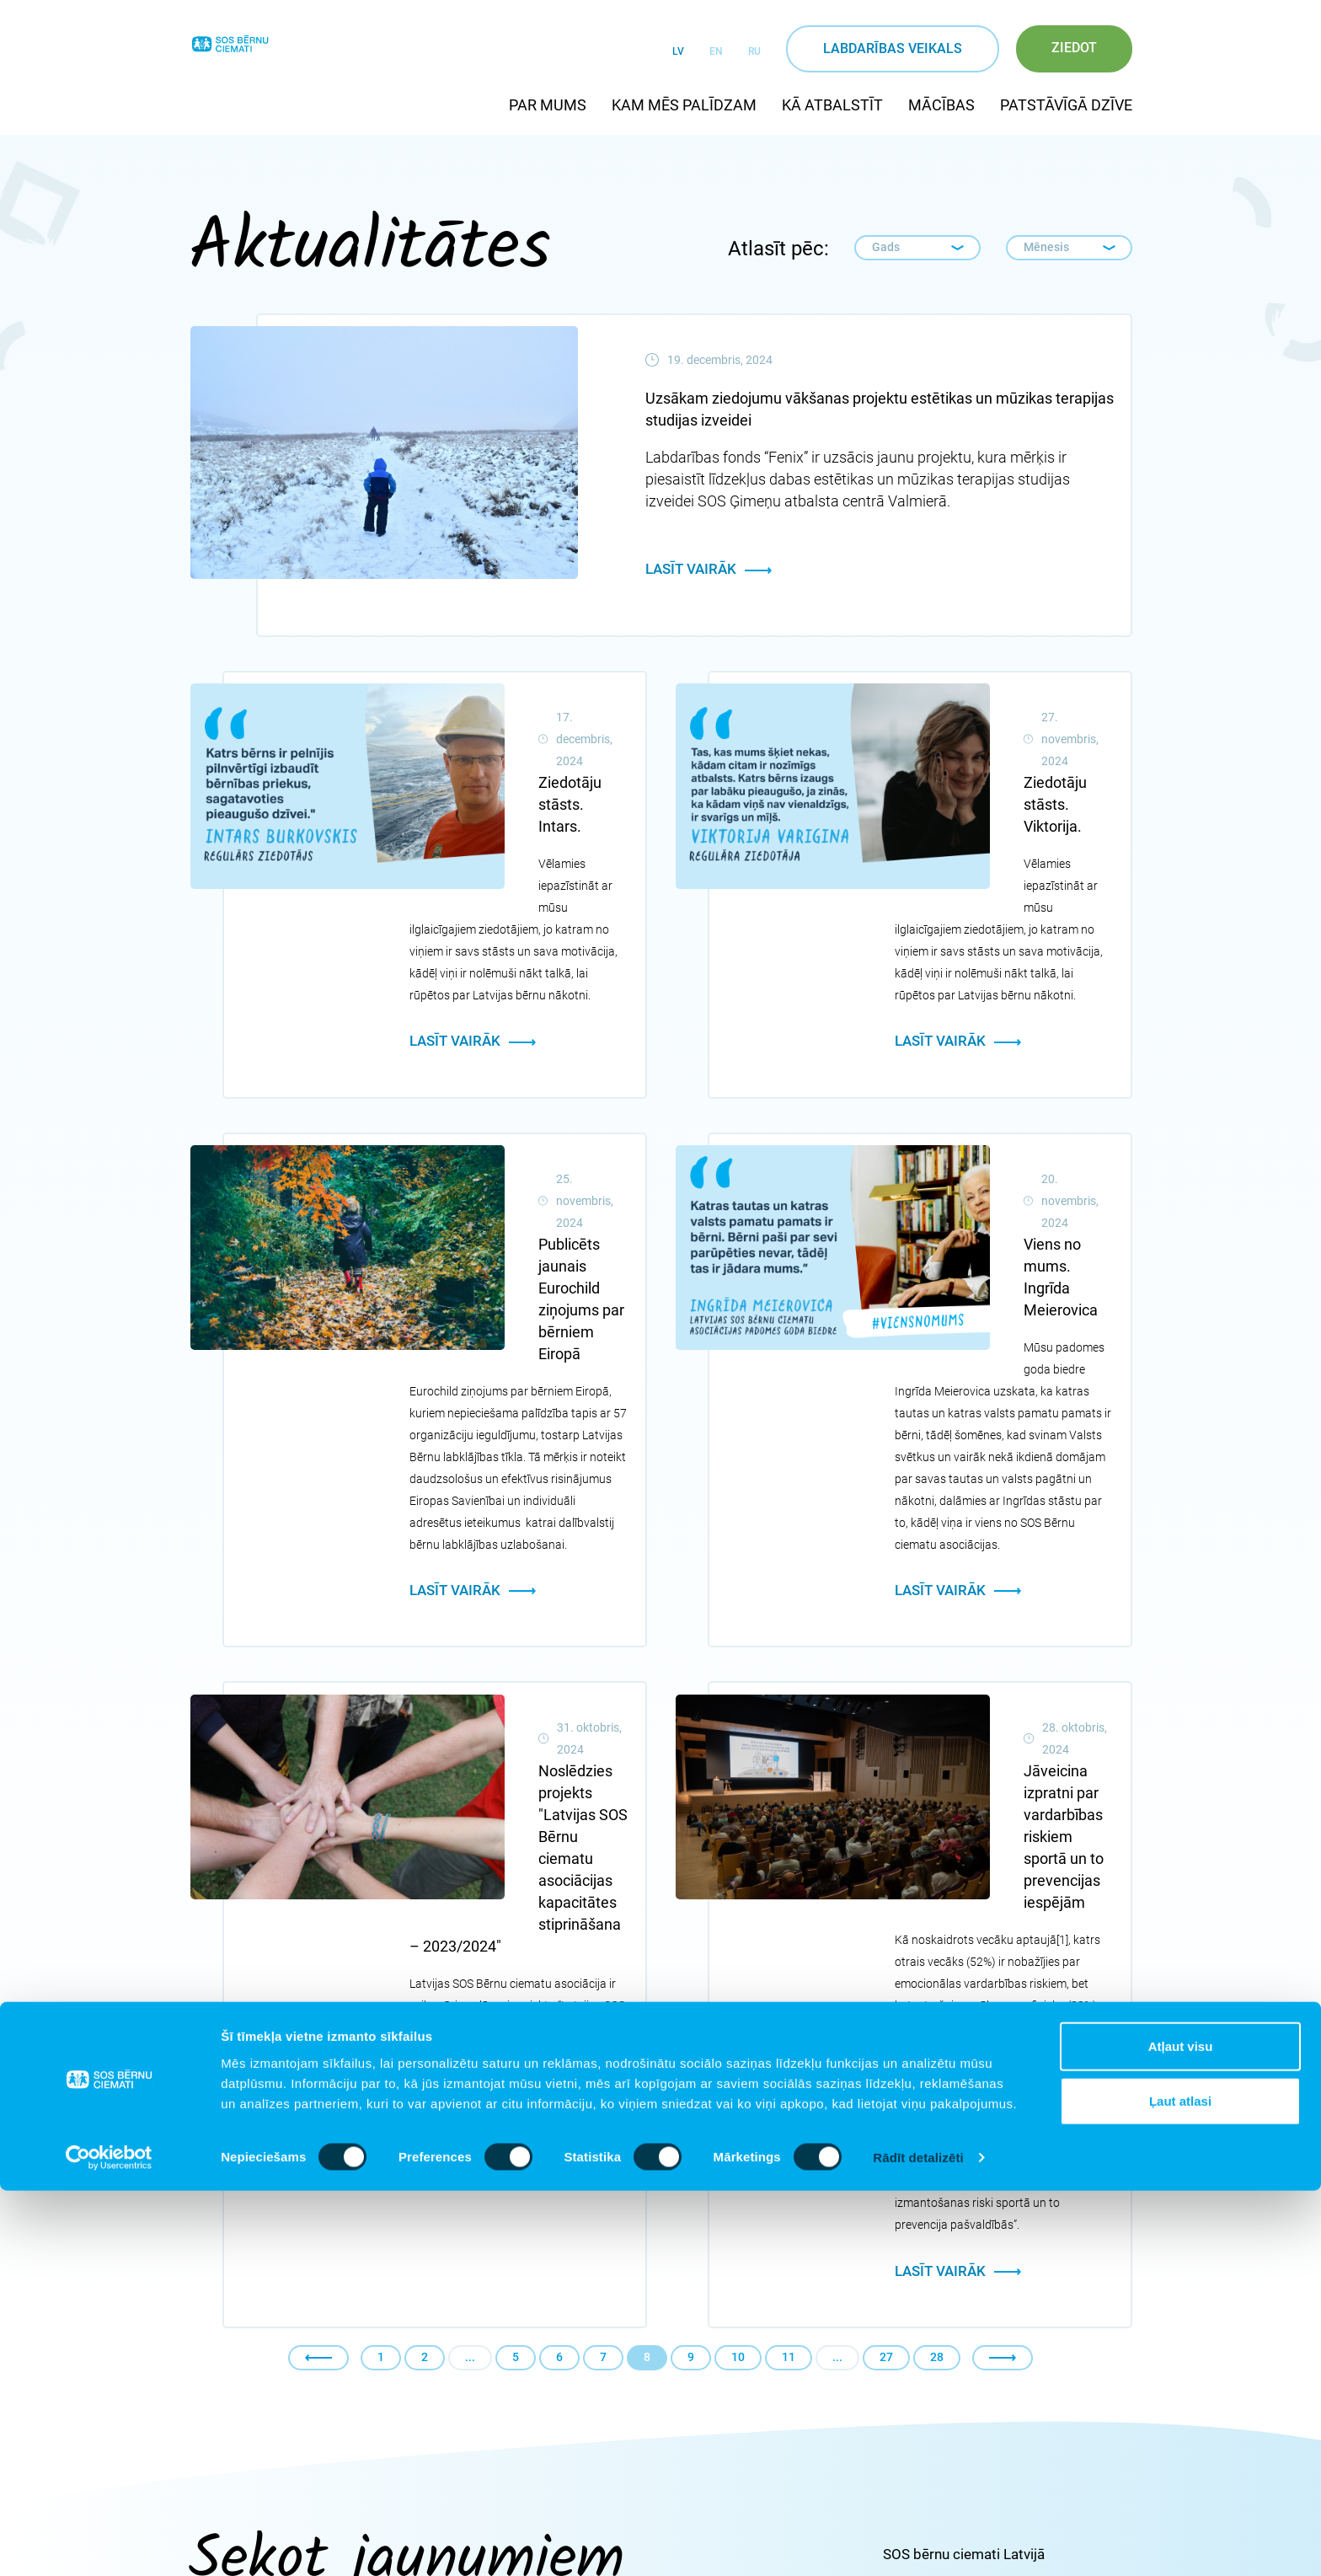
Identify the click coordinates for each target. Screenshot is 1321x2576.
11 (788, 1913)
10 (738, 1913)
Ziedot (1074, 48)
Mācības (941, 105)
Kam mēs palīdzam (684, 105)
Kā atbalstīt (832, 105)
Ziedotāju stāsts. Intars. (488, 713)
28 (937, 1913)
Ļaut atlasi (1180, 2486)
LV (678, 51)
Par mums (547, 105)
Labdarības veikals (892, 48)
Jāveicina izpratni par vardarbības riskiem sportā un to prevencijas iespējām (1002, 1460)
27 (886, 1913)
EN (716, 51)
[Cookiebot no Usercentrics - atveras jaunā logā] (109, 2543)
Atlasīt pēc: (778, 248)
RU (754, 51)
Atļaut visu (1180, 2430)
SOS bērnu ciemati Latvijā (964, 2110)
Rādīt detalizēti (918, 2543)
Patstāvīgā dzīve (1066, 105)
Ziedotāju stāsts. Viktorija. (981, 713)
